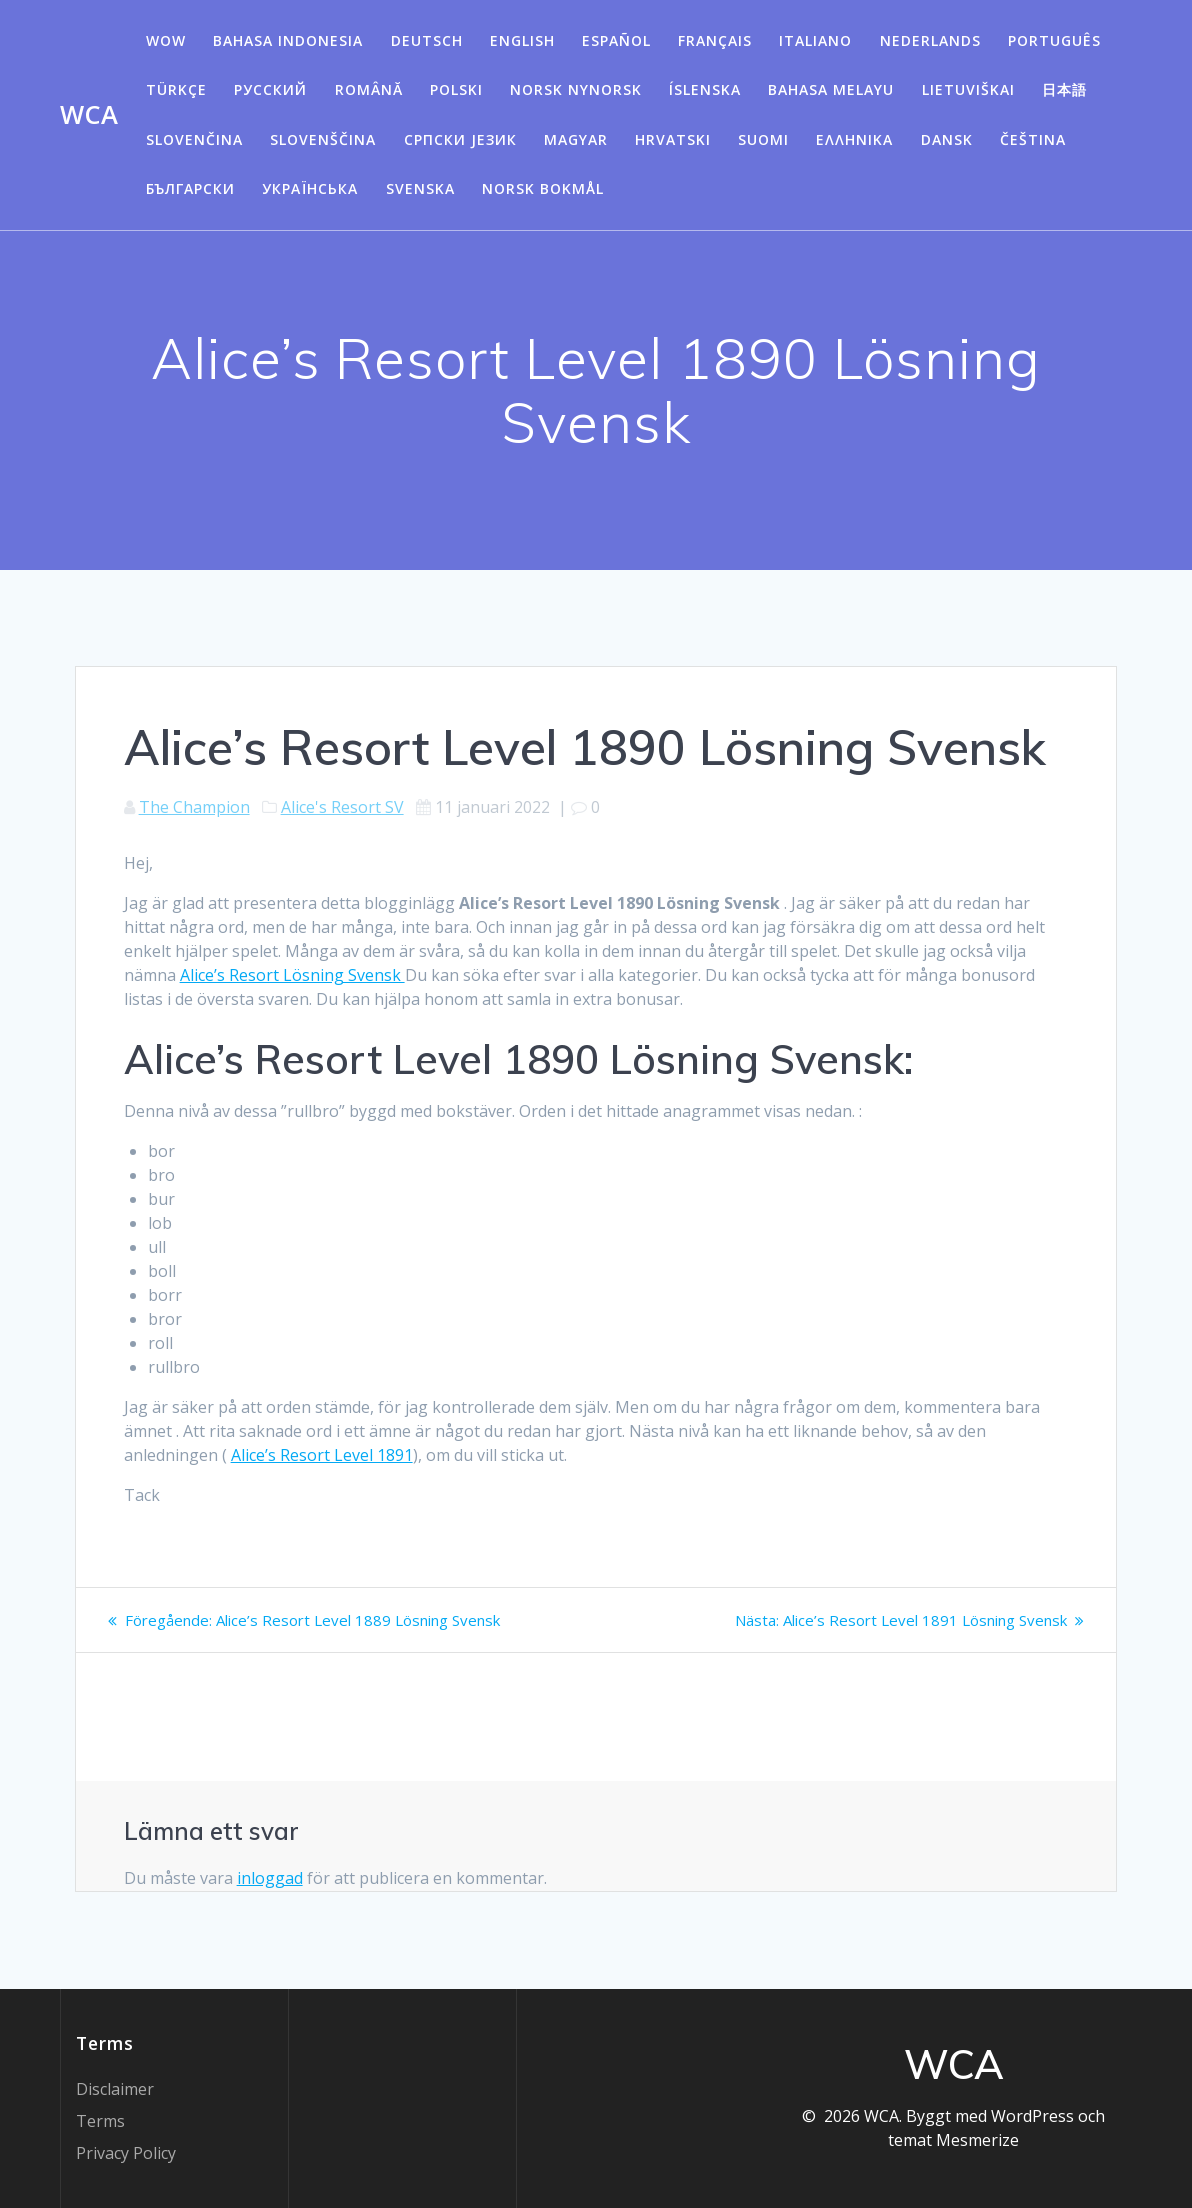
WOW (166, 40)
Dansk (947, 139)
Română (369, 89)
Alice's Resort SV (342, 807)
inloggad (270, 1878)
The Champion (194, 807)
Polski (456, 89)
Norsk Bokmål (543, 188)
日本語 (1064, 89)
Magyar (576, 139)
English (522, 40)
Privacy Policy (126, 2153)
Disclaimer (115, 2089)
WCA (89, 115)
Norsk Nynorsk (576, 89)
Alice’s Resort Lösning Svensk (292, 975)
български (190, 188)
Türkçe (176, 89)
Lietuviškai (968, 89)
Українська (310, 188)
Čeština (1033, 139)
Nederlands (930, 40)
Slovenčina (194, 139)
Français (715, 40)
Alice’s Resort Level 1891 (322, 1455)
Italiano (815, 40)
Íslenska (705, 89)
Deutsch (427, 40)
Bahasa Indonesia (288, 40)
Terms (100, 2121)
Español (616, 40)
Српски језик (460, 139)
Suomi (763, 139)
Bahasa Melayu (831, 89)
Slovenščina (323, 139)
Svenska (420, 188)
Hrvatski (673, 139)
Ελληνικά (854, 139)
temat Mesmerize (953, 2140)
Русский (270, 89)
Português (1054, 40)
